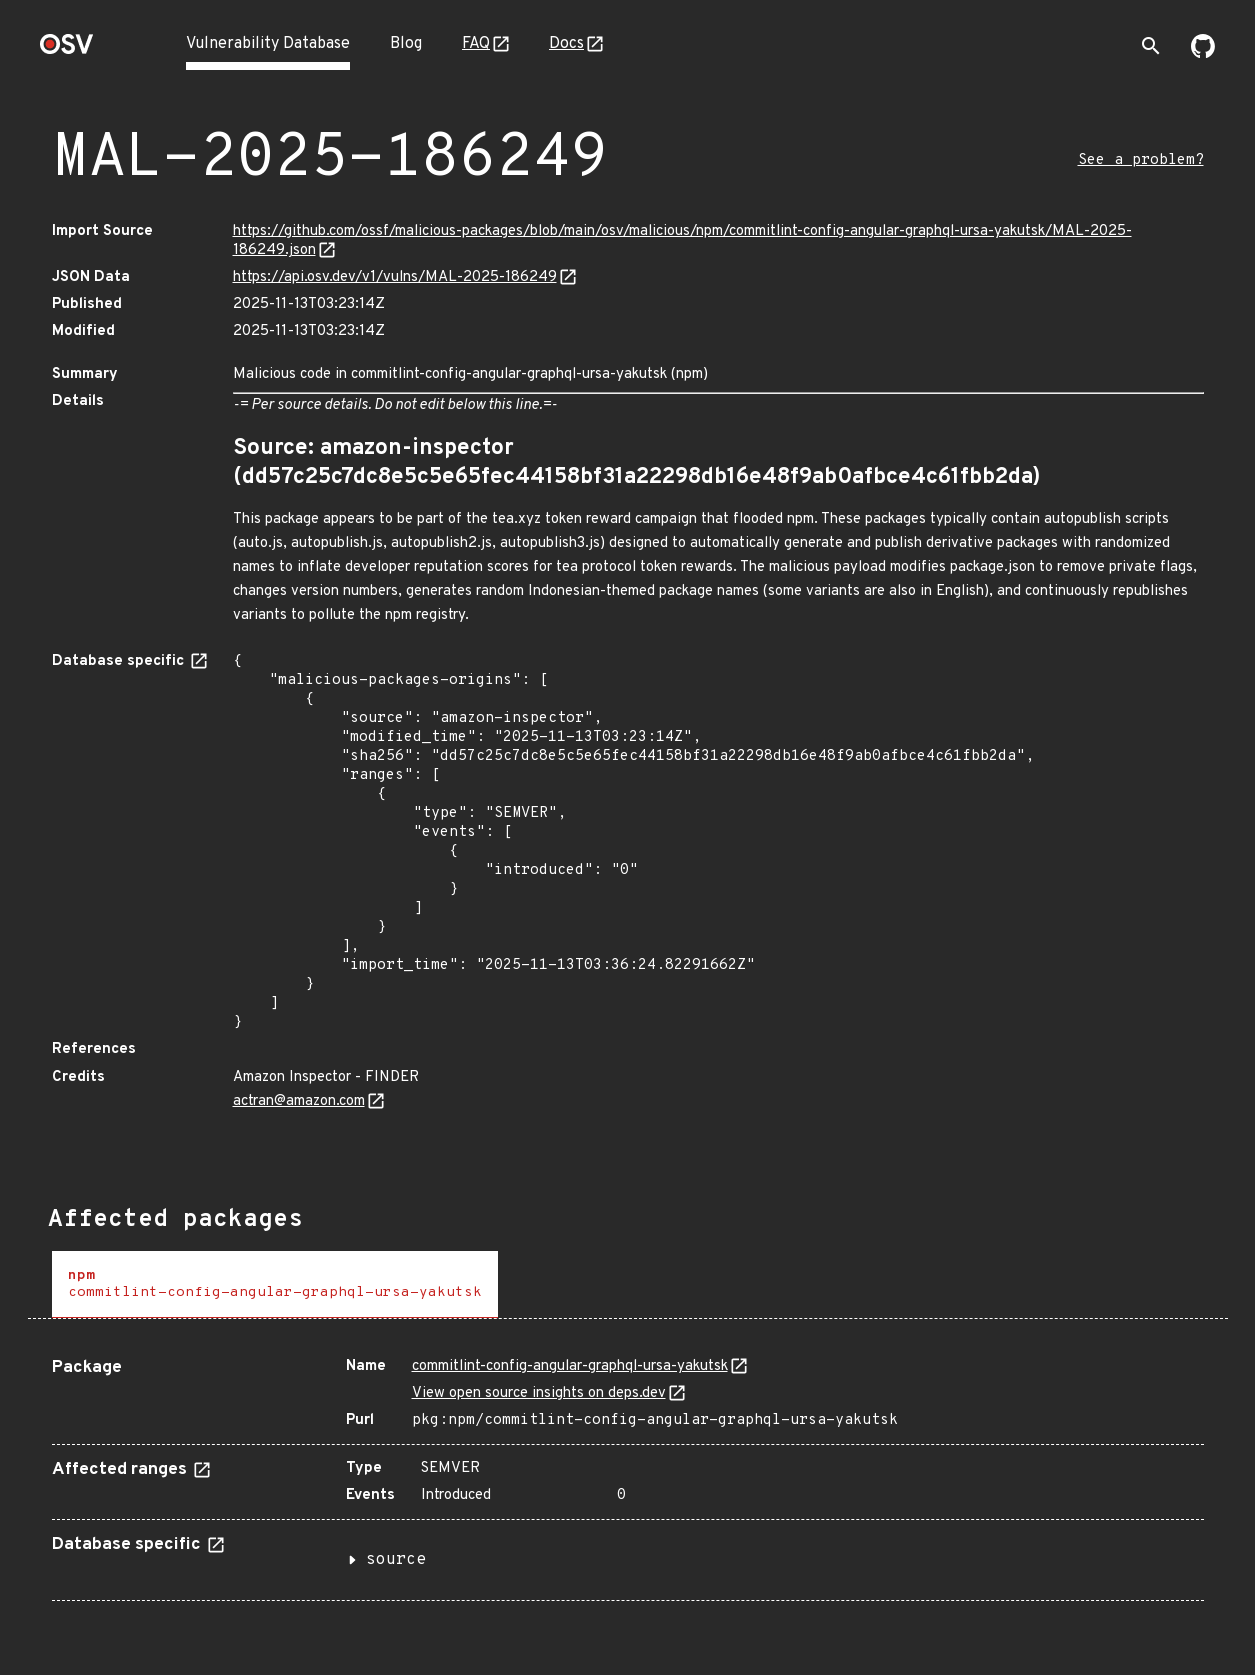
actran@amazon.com (299, 1101)
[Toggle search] (1151, 46)
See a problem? (1141, 160)
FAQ (476, 44)
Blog (406, 44)
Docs (566, 44)
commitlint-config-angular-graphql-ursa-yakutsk (570, 1366)
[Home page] (67, 50)
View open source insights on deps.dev (539, 1393)
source (396, 1560)
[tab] (275, 1284)
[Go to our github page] (1203, 54)
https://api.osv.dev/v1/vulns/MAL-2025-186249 (395, 277)
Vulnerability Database (268, 44)
